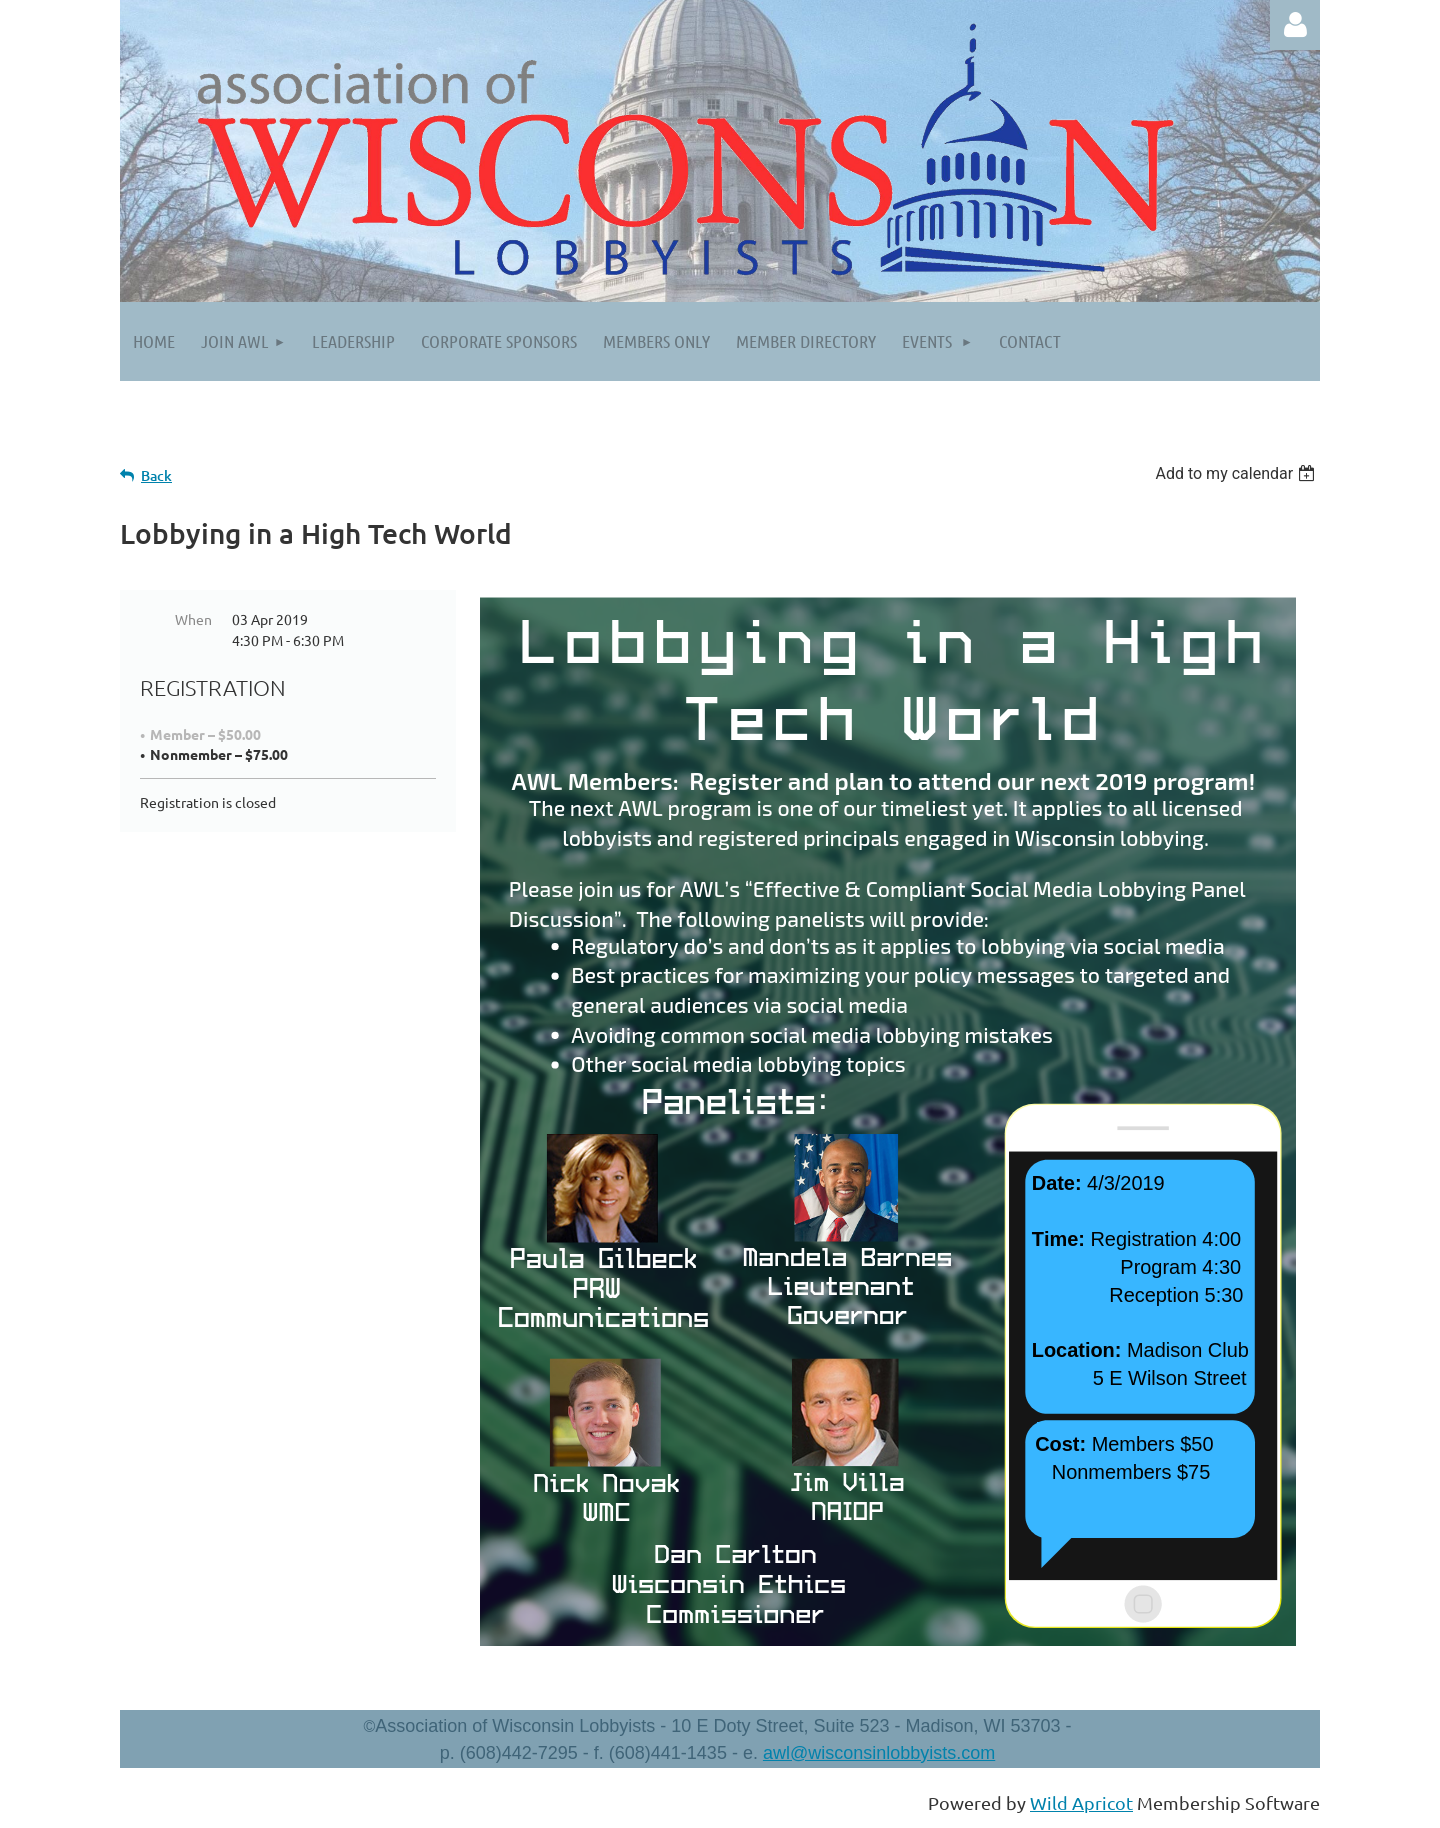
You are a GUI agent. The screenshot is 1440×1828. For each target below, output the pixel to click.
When (193, 619)
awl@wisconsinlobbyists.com (879, 1753)
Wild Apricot (1081, 1802)
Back (156, 475)
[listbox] (1237, 473)
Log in (1295, 25)
